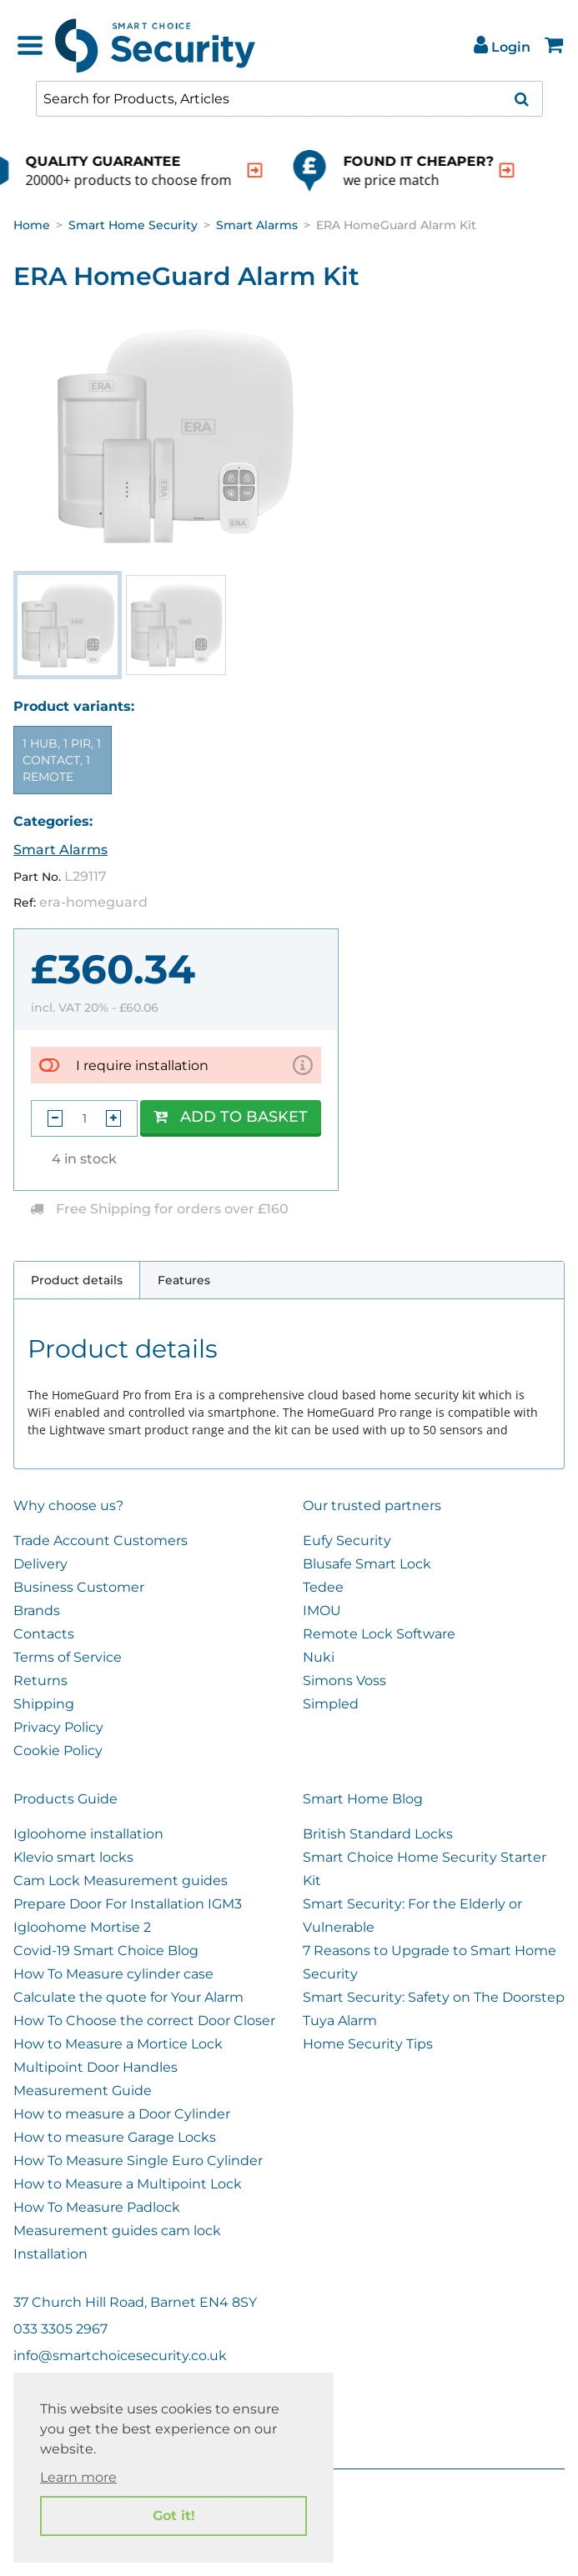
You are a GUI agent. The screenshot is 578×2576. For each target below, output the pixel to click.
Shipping (43, 1704)
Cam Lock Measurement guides (120, 1880)
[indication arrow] (322, 170)
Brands (36, 1610)
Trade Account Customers (100, 1540)
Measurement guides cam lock (117, 2230)
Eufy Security (347, 1540)
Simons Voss (344, 1680)
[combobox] (289, 99)
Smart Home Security (133, 225)
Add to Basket (230, 1117)
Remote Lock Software (379, 1634)
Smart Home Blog (363, 1799)
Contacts (43, 1634)
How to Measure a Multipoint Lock (127, 2184)
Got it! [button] (174, 2515)
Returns (40, 1680)
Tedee (323, 1587)
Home (31, 225)
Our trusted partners (372, 1505)
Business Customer (78, 1587)
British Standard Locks (378, 1834)
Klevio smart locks (73, 1857)
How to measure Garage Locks (114, 2137)
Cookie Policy (58, 1750)
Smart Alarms (257, 225)
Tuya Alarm (340, 2020)
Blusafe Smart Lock (367, 1564)
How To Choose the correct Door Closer (144, 2020)
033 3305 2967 (60, 2329)
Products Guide (65, 1799)
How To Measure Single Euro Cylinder (138, 2160)
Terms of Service (67, 1657)
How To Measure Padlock (96, 2207)
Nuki (318, 1657)
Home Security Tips (368, 2044)
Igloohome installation (88, 1834)
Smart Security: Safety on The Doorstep (434, 1997)
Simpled (331, 1704)
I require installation (142, 1065)
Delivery (40, 1564)
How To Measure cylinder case (113, 1974)
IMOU (322, 1610)
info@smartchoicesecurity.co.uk (120, 2355)
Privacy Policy (58, 1727)
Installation (50, 2254)
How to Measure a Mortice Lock (118, 2044)
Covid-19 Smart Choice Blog (106, 1950)
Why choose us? (68, 1505)
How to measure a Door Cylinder (121, 2114)
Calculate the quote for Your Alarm (128, 1997)
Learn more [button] (78, 2477)
